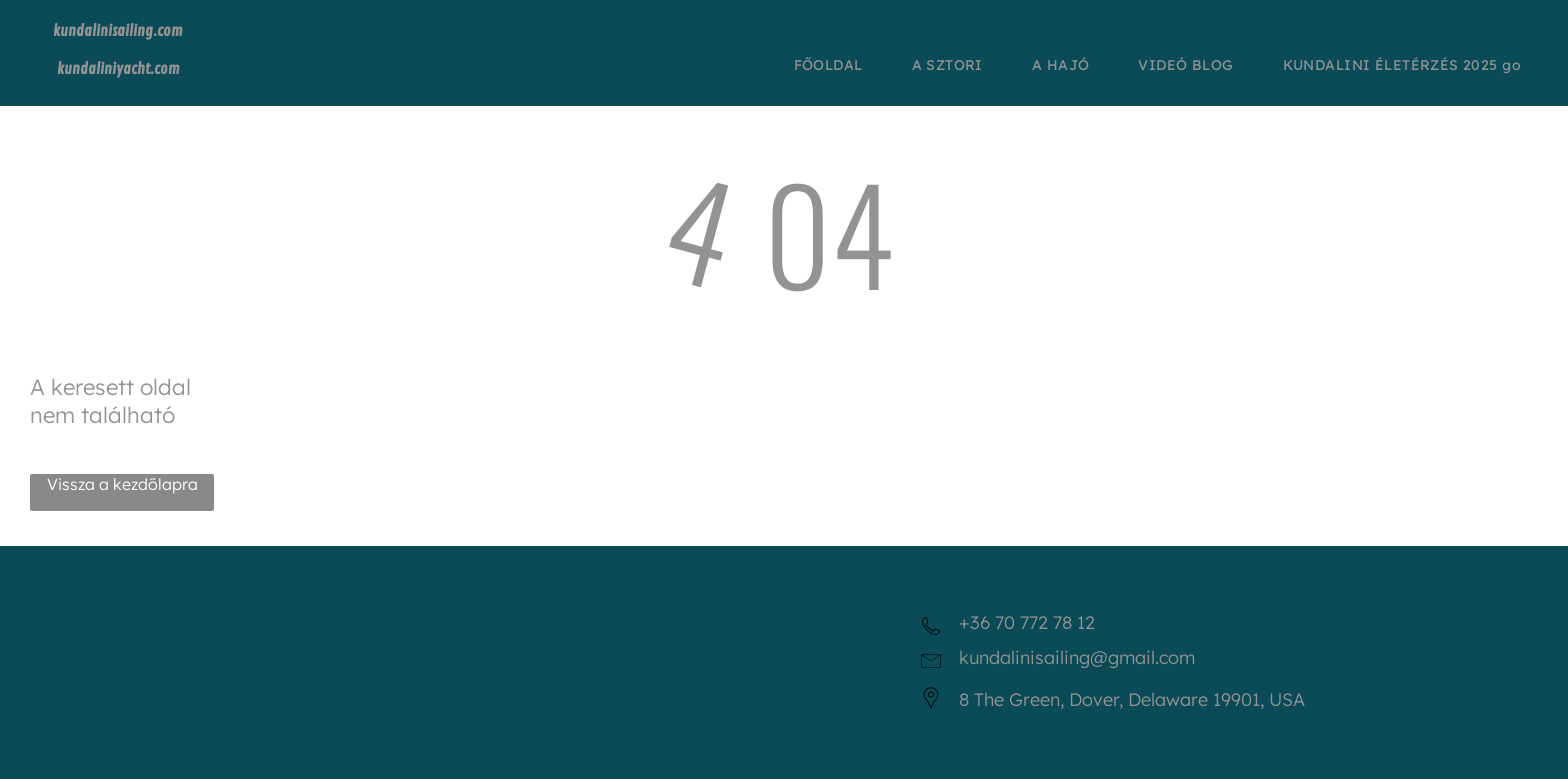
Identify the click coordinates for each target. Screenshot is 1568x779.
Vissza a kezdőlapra (122, 484)
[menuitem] (836, 65)
